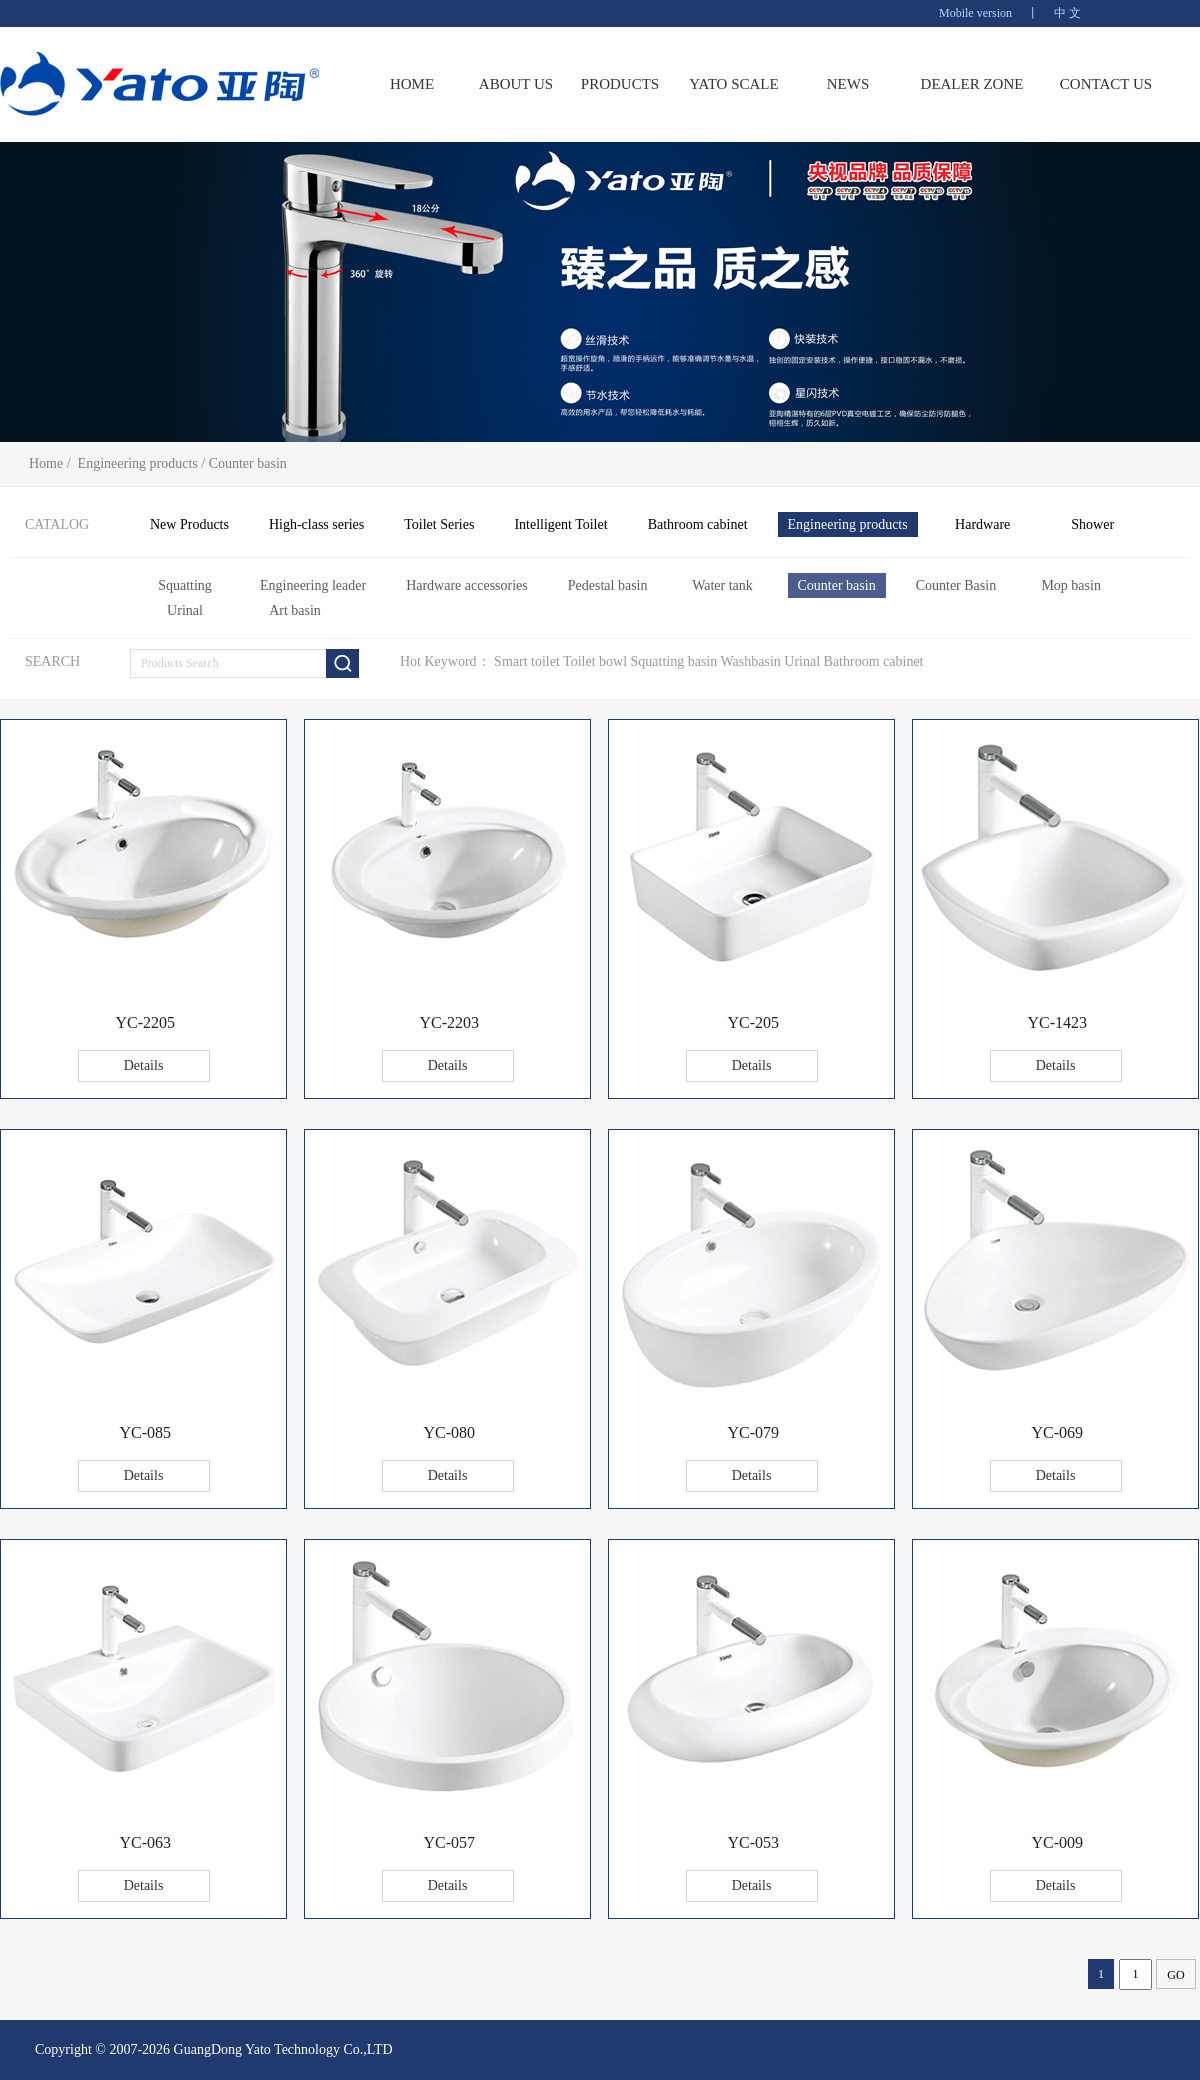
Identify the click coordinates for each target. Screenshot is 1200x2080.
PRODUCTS (620, 84)
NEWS (848, 84)
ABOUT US (516, 84)
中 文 (1067, 13)
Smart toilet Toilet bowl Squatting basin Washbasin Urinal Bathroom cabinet (708, 661)
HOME (412, 84)
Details (144, 1065)
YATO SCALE (733, 84)
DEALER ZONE (972, 84)
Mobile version (975, 13)
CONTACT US (1106, 84)
